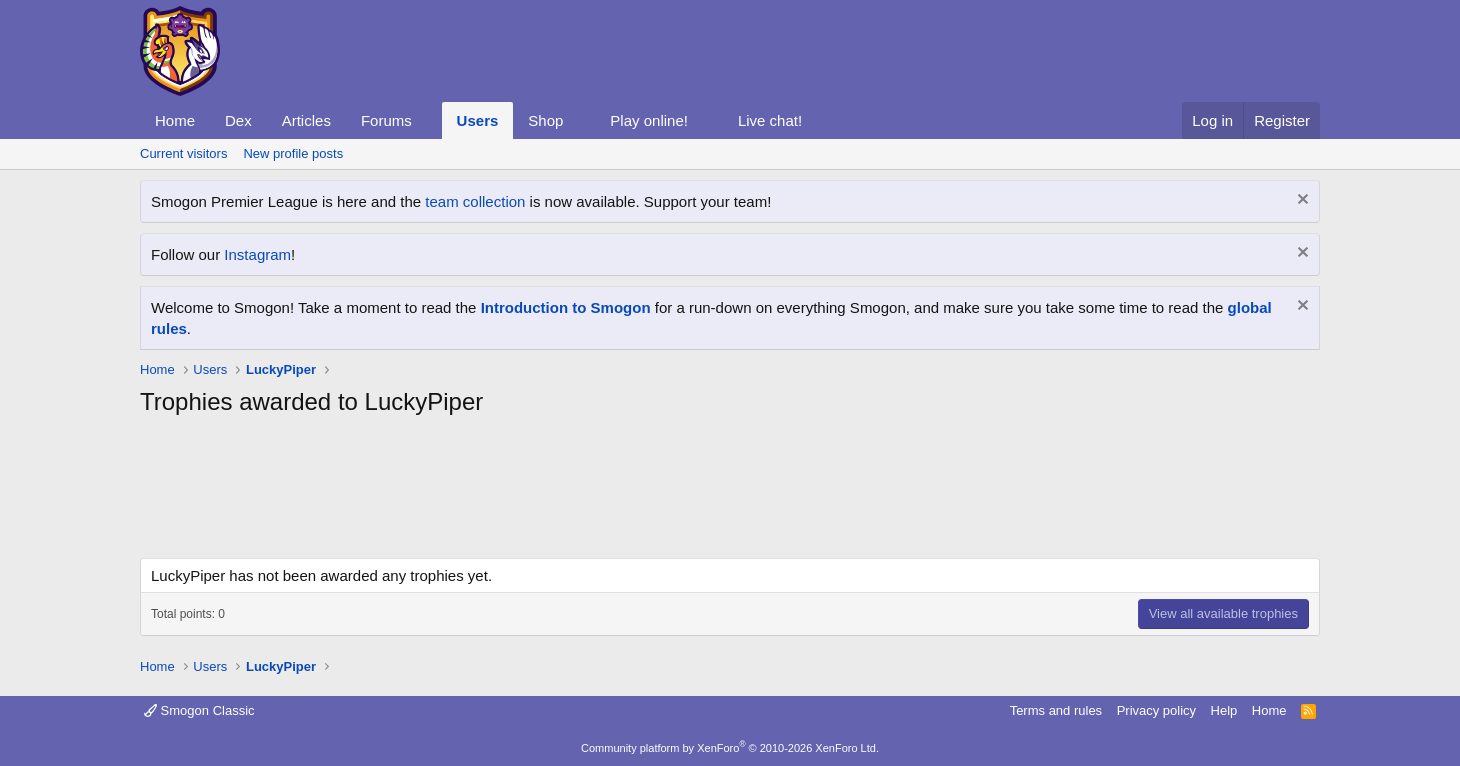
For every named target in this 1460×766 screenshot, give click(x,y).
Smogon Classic (199, 710)
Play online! (649, 120)
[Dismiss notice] (1300, 201)
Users (478, 120)
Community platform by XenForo (730, 748)
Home (175, 120)
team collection (475, 201)
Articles (306, 120)
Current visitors (183, 153)
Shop (545, 120)
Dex (238, 120)
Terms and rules (1056, 710)
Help (1224, 710)
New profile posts (293, 153)
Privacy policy (1156, 710)
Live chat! (770, 120)
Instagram (257, 254)
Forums (386, 120)
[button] (428, 120)
